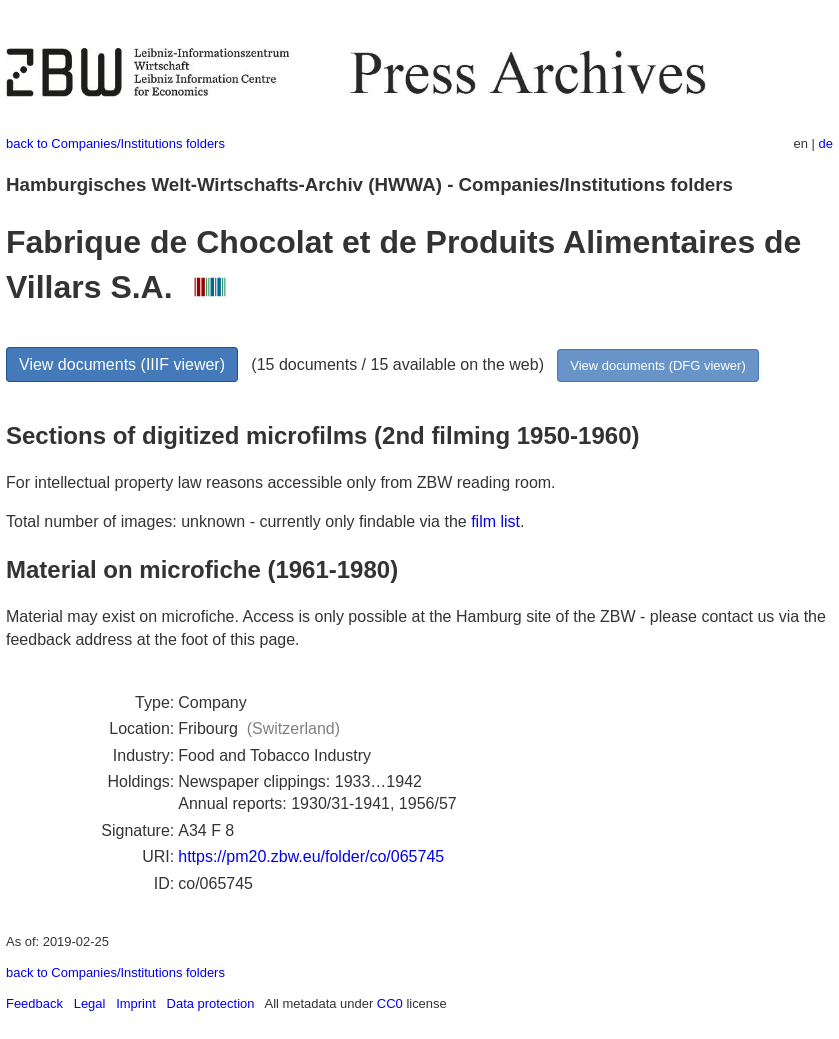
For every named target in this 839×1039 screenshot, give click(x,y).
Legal (90, 1003)
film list (495, 521)
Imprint (136, 1003)
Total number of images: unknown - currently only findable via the (238, 521)
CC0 (390, 1003)
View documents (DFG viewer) (657, 365)
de (826, 143)
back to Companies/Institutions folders (115, 143)
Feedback (34, 1003)
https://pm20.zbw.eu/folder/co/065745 (311, 856)
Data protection (211, 1003)
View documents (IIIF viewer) (122, 364)
